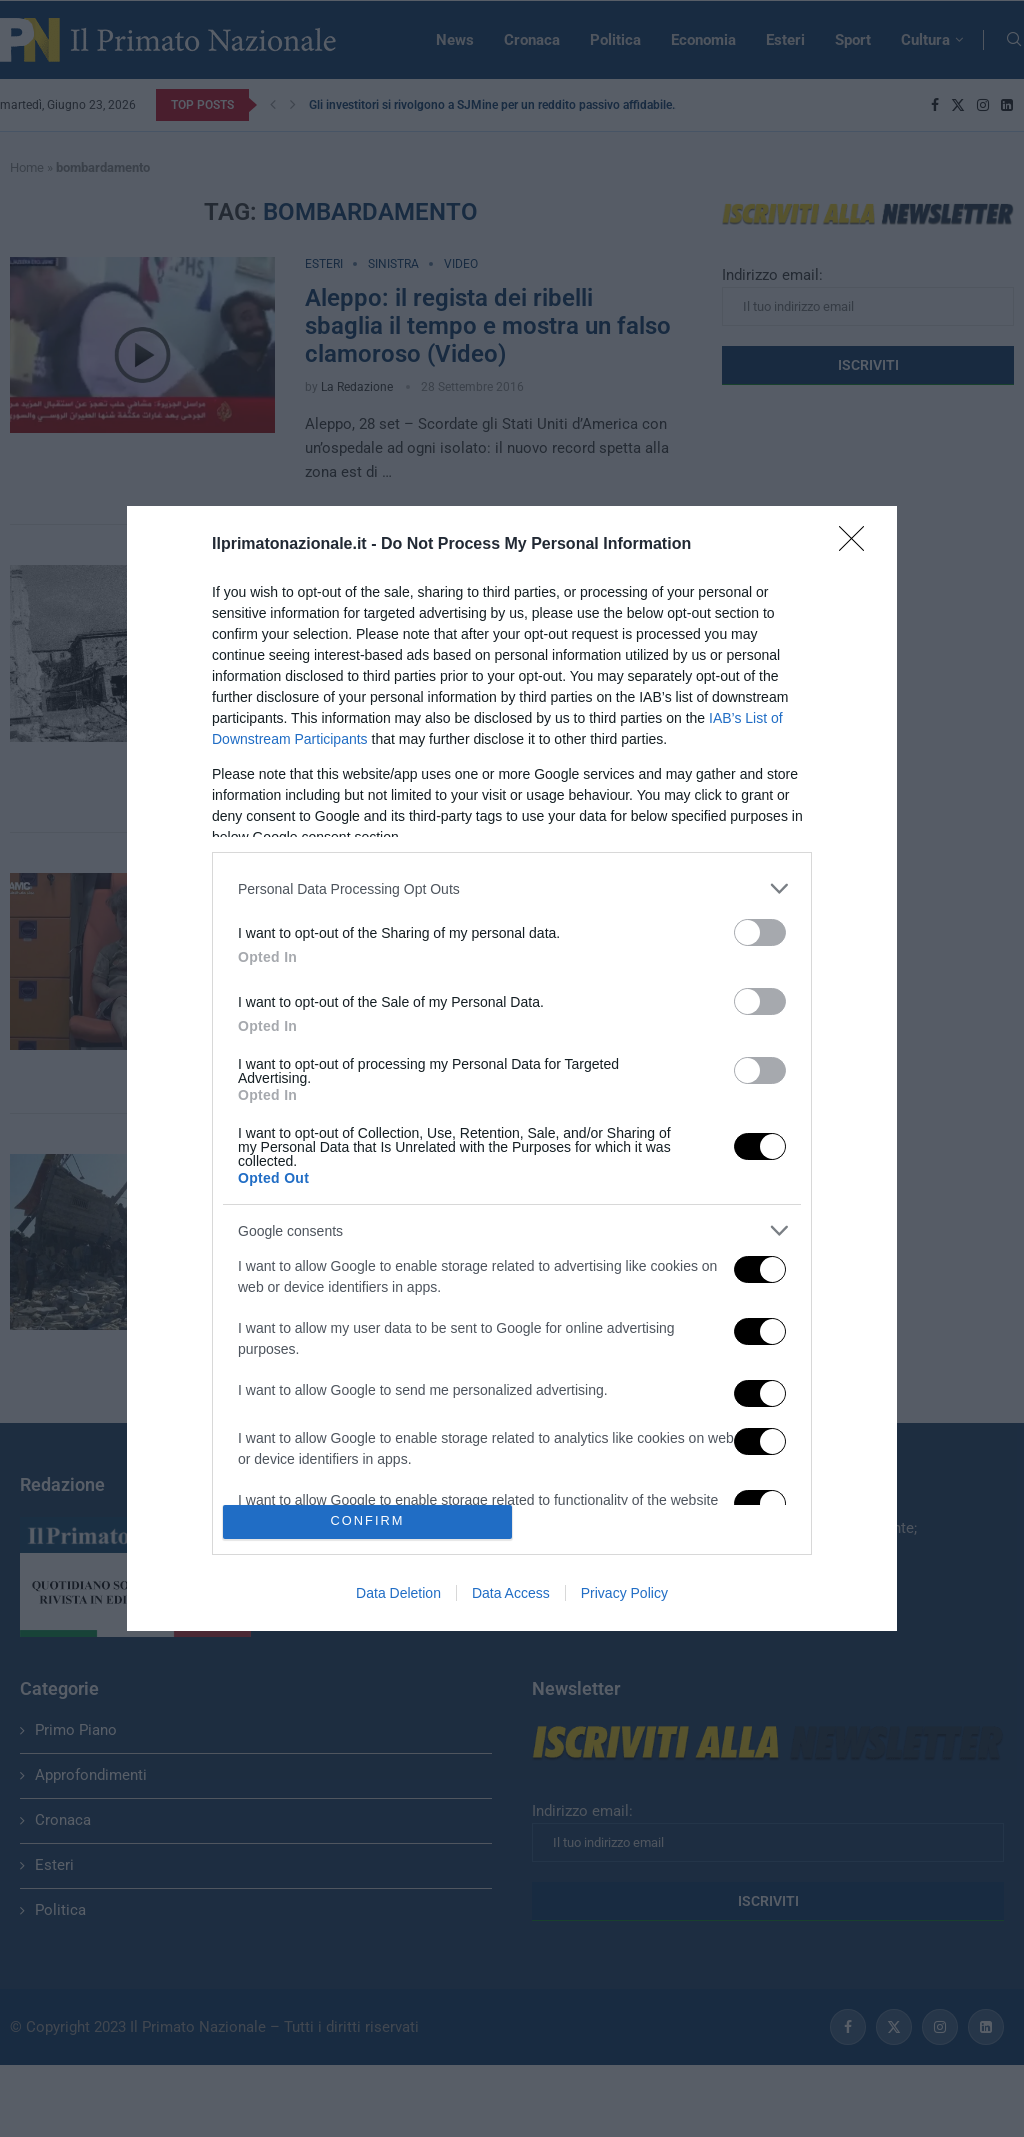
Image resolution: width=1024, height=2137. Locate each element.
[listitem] (512, 888)
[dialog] (512, 1068)
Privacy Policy (624, 1593)
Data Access (511, 1593)
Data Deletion (398, 1593)
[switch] (760, 932)
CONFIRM (367, 1520)
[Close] (858, 545)
